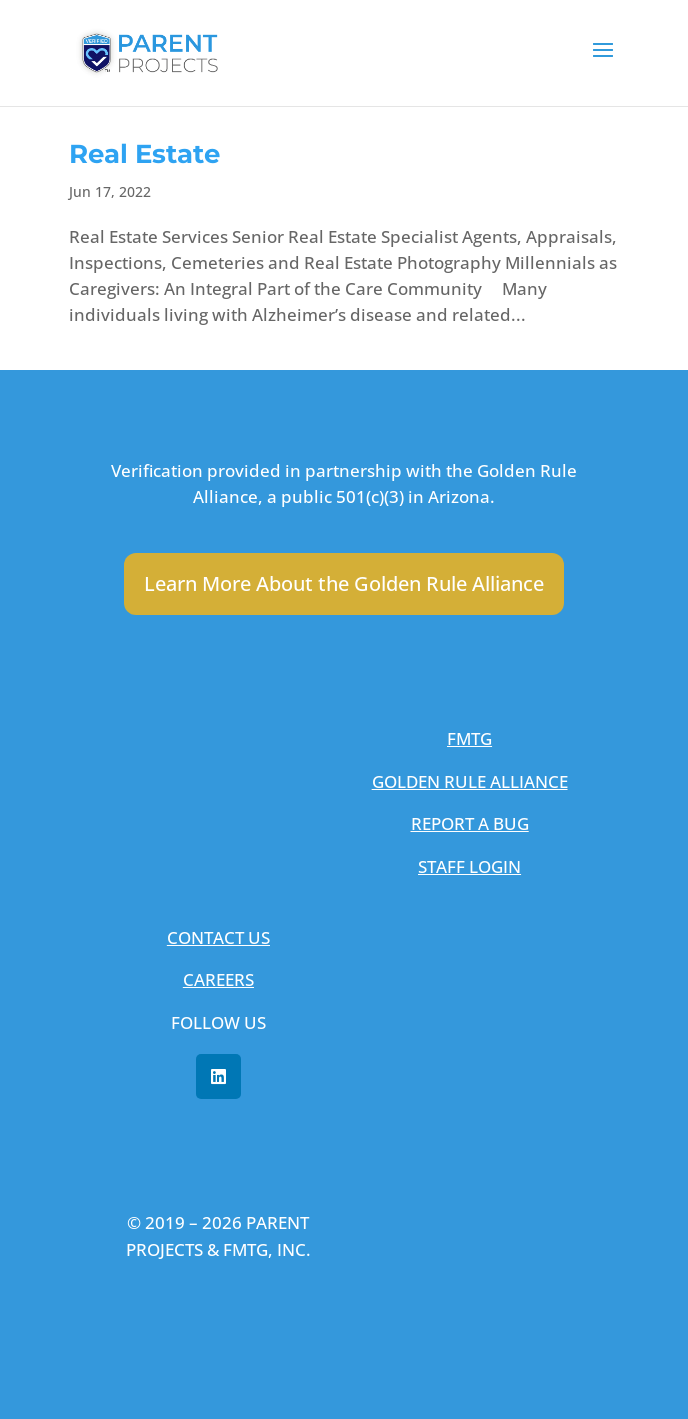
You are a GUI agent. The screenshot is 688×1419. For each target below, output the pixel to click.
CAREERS (218, 979)
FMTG (469, 738)
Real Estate (144, 154)
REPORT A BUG (470, 823)
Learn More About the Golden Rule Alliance (344, 583)
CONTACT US (218, 937)
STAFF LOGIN (469, 866)
